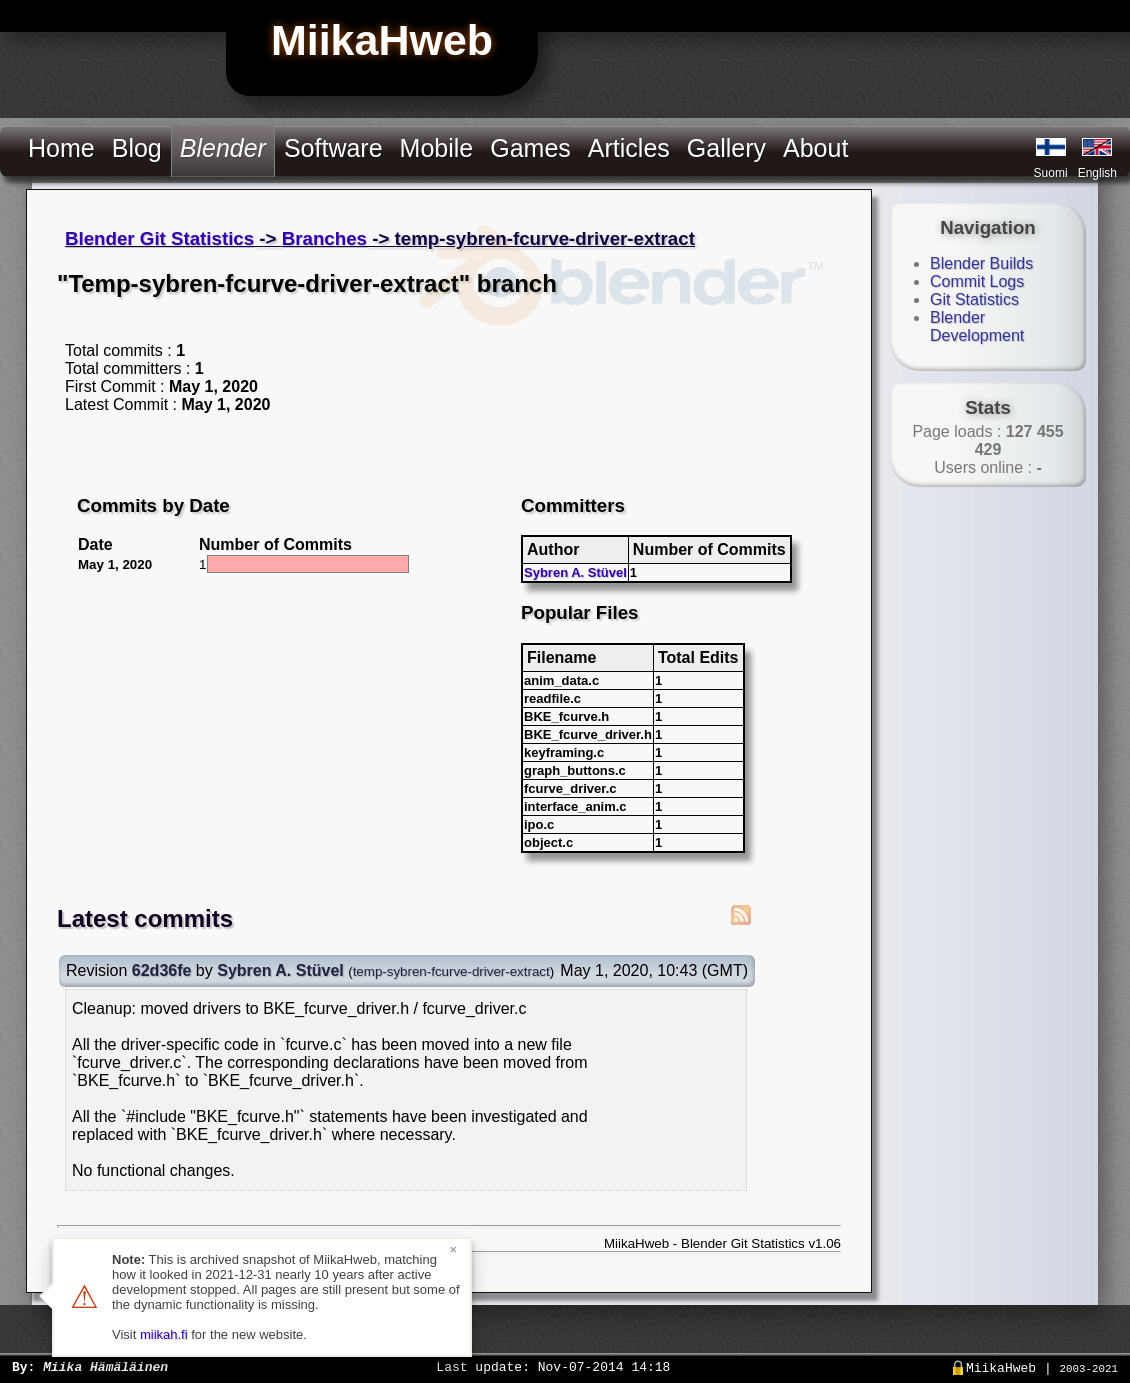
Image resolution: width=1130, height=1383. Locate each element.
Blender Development (977, 326)
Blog (137, 148)
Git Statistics (974, 299)
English (1097, 173)
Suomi (1051, 173)
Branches (324, 238)
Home (61, 148)
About (815, 148)
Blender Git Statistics (159, 238)
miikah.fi (164, 1334)
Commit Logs (977, 281)
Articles (629, 148)
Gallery (726, 148)
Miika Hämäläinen (105, 1366)
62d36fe (162, 970)
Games (530, 148)
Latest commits (145, 918)
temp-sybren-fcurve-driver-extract (451, 971)
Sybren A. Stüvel (575, 572)
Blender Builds (981, 263)
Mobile (437, 148)
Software (333, 148)
